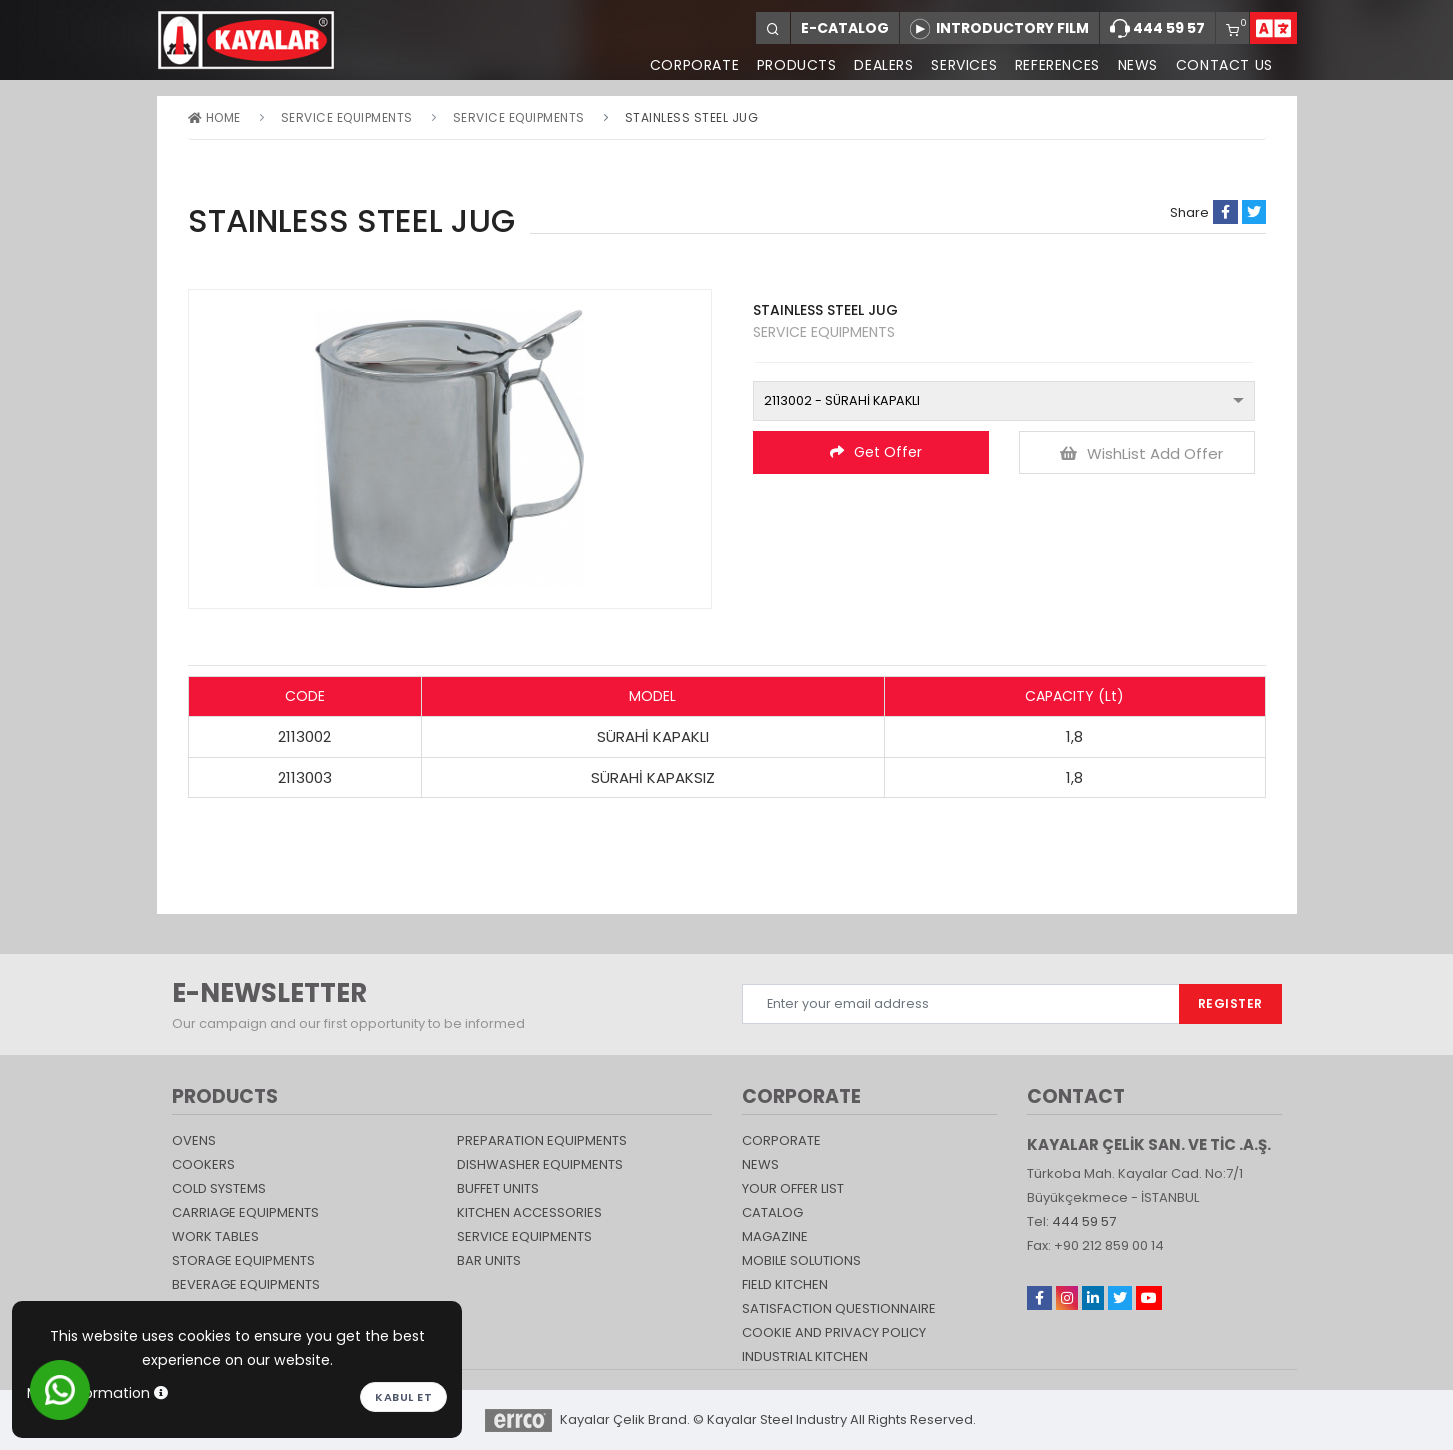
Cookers (203, 1164)
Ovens (194, 1140)
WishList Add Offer (1141, 453)
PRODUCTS (795, 65)
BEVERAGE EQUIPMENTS (246, 1284)
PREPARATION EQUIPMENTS (542, 1140)
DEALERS (882, 65)
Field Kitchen (785, 1284)
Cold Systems (219, 1188)
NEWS (1137, 65)
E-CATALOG (845, 28)
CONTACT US (1224, 65)
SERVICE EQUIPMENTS (347, 117)
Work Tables (215, 1236)
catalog (772, 1212)
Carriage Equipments (245, 1212)
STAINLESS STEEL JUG (692, 117)
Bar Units (489, 1260)
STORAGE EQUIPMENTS (243, 1260)
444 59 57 (1157, 29)
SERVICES (963, 65)
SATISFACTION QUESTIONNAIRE (839, 1308)
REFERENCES (1056, 65)
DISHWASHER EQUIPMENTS (540, 1164)
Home (214, 117)
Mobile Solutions (801, 1260)
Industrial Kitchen (805, 1356)
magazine (775, 1236)
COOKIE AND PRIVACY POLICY (834, 1332)
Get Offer (876, 452)
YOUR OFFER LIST (793, 1188)
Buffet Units (498, 1188)
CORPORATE (692, 65)
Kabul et (403, 1397)
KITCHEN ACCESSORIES (529, 1212)
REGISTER (1230, 1003)
